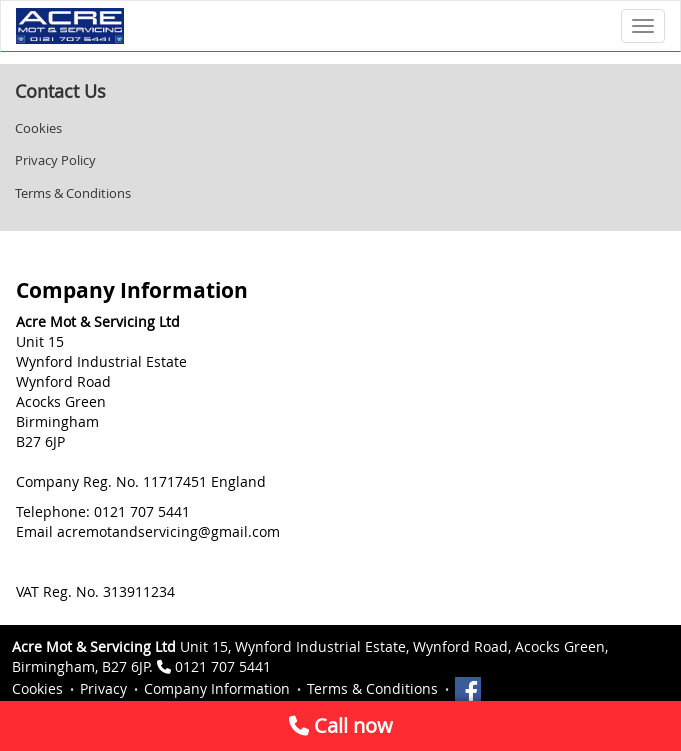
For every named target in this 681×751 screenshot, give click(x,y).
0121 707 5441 (223, 666)
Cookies (38, 128)
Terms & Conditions (73, 193)
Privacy (103, 688)
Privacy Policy (55, 160)
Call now (341, 725)
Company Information (217, 688)
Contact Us (60, 91)
